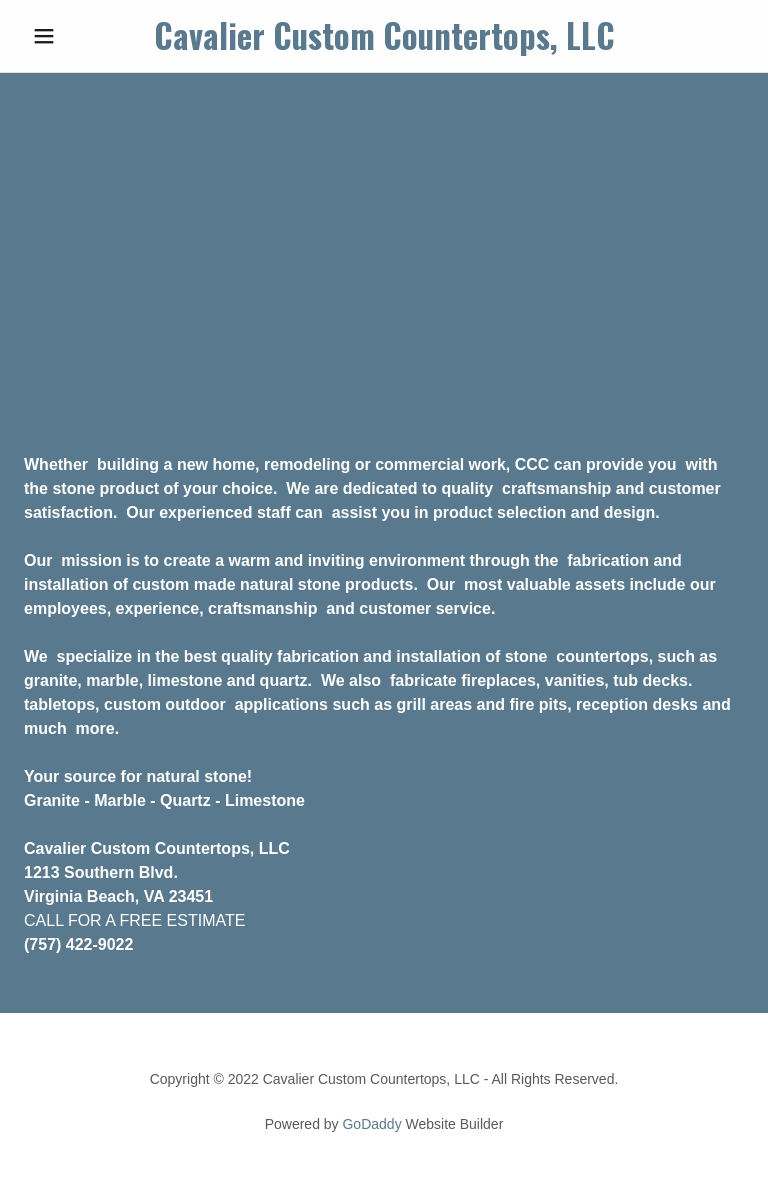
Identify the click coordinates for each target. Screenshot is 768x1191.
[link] (384, 44)
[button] (78, 36)
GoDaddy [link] (371, 1124)
